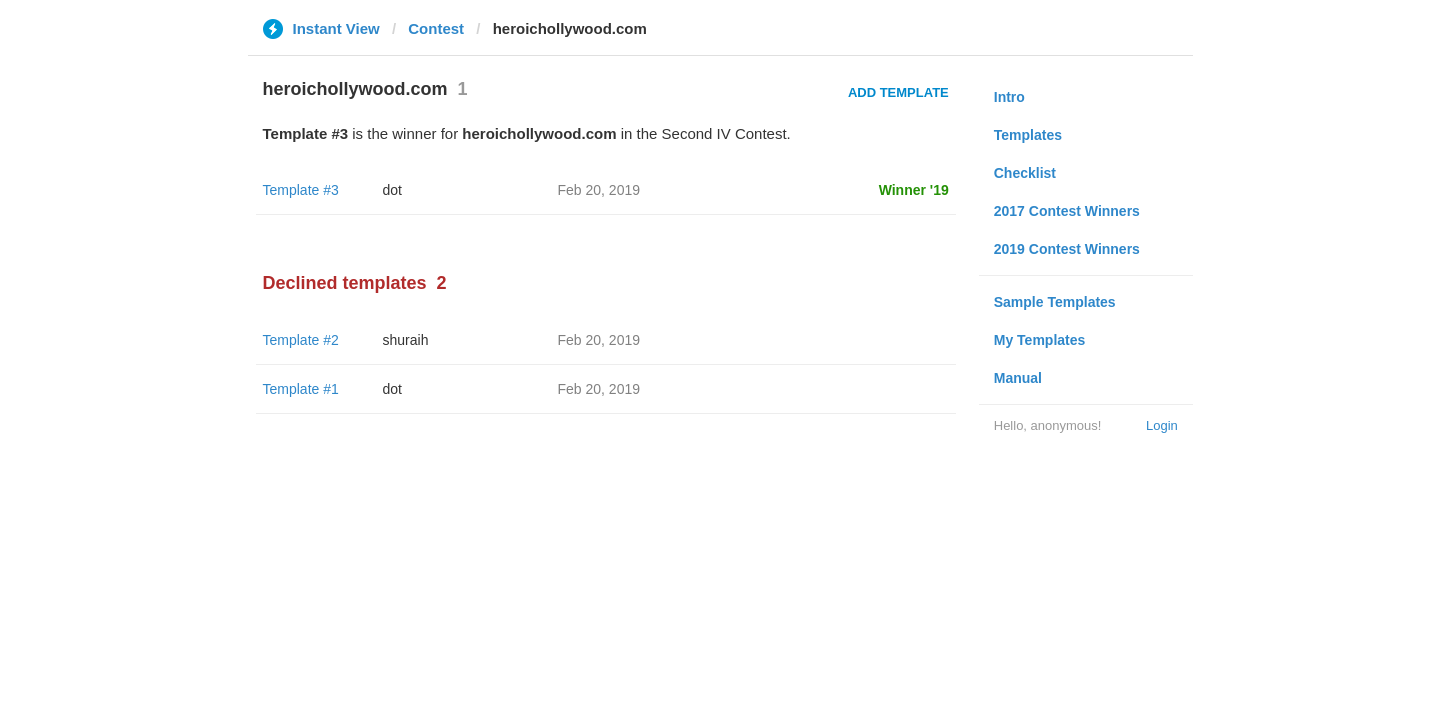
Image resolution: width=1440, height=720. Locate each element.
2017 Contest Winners (1067, 211)
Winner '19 (914, 190)
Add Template (898, 92)
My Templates (1040, 340)
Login (1162, 425)
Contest (436, 28)
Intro (1009, 97)
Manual (1018, 378)
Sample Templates (1055, 302)
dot (392, 190)
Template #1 (301, 389)
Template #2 (301, 340)
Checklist (1025, 173)
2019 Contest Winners (1067, 249)
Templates (1028, 135)
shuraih (406, 340)
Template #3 (301, 190)
